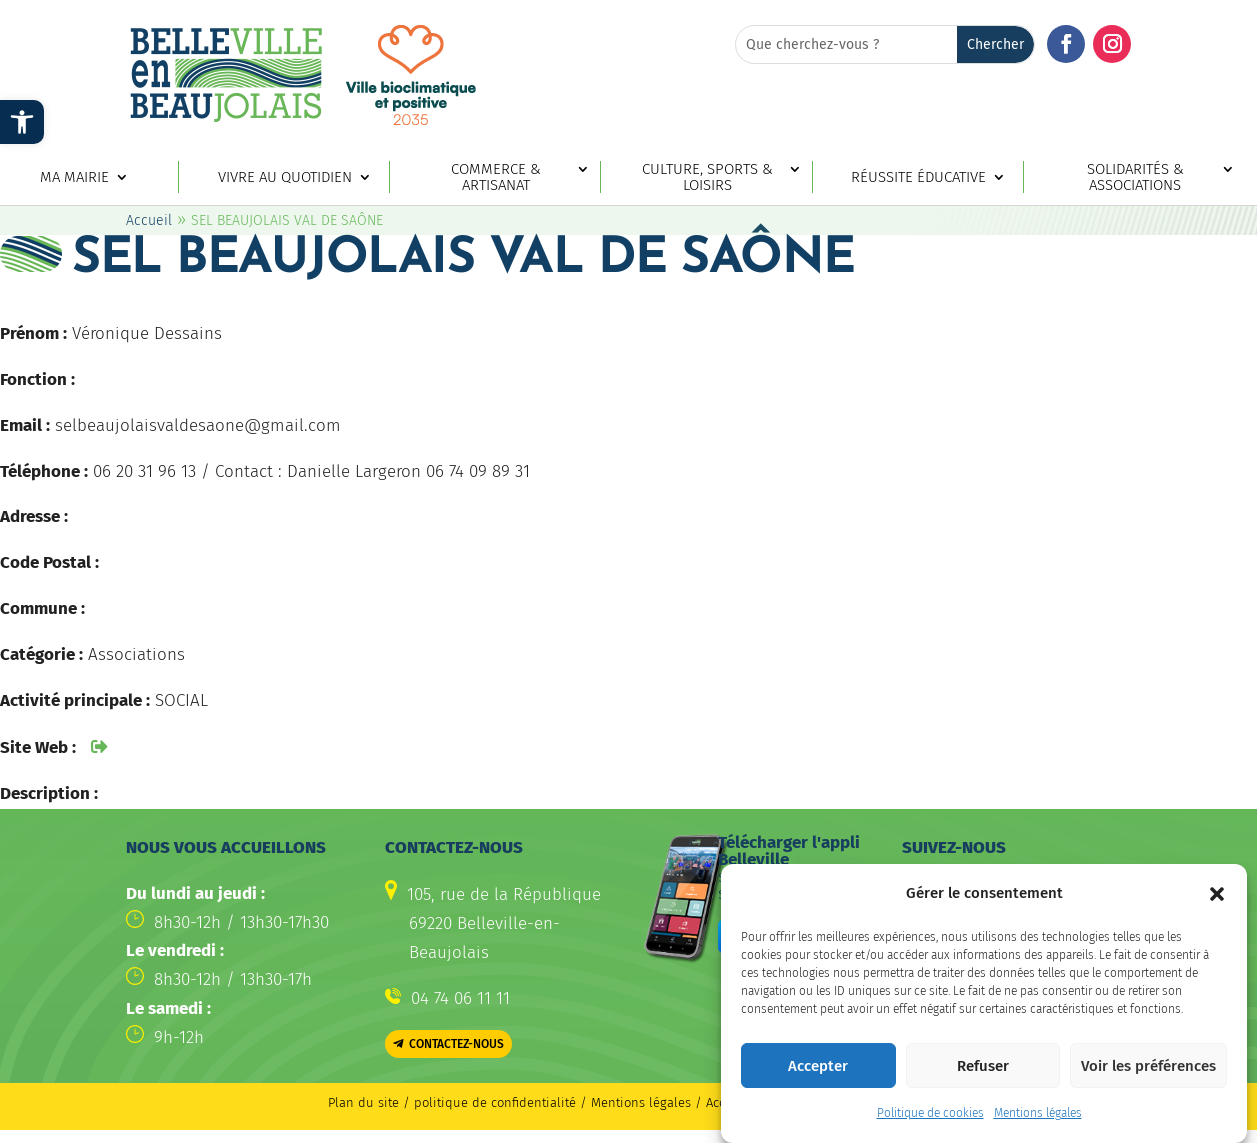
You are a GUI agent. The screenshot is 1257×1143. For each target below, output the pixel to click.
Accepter (818, 1066)
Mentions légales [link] (1038, 1113)
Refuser (983, 1066)
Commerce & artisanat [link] (496, 178)
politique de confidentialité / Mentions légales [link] (554, 1119)
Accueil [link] (149, 237)
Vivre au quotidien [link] (285, 177)
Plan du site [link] (363, 1119)
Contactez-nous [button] (456, 1061)
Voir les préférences (1148, 1066)
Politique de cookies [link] (930, 1113)
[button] (1217, 894)
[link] (22, 122)
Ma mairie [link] (74, 177)
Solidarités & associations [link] (1135, 178)
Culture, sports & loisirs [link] (707, 178)
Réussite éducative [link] (918, 177)
